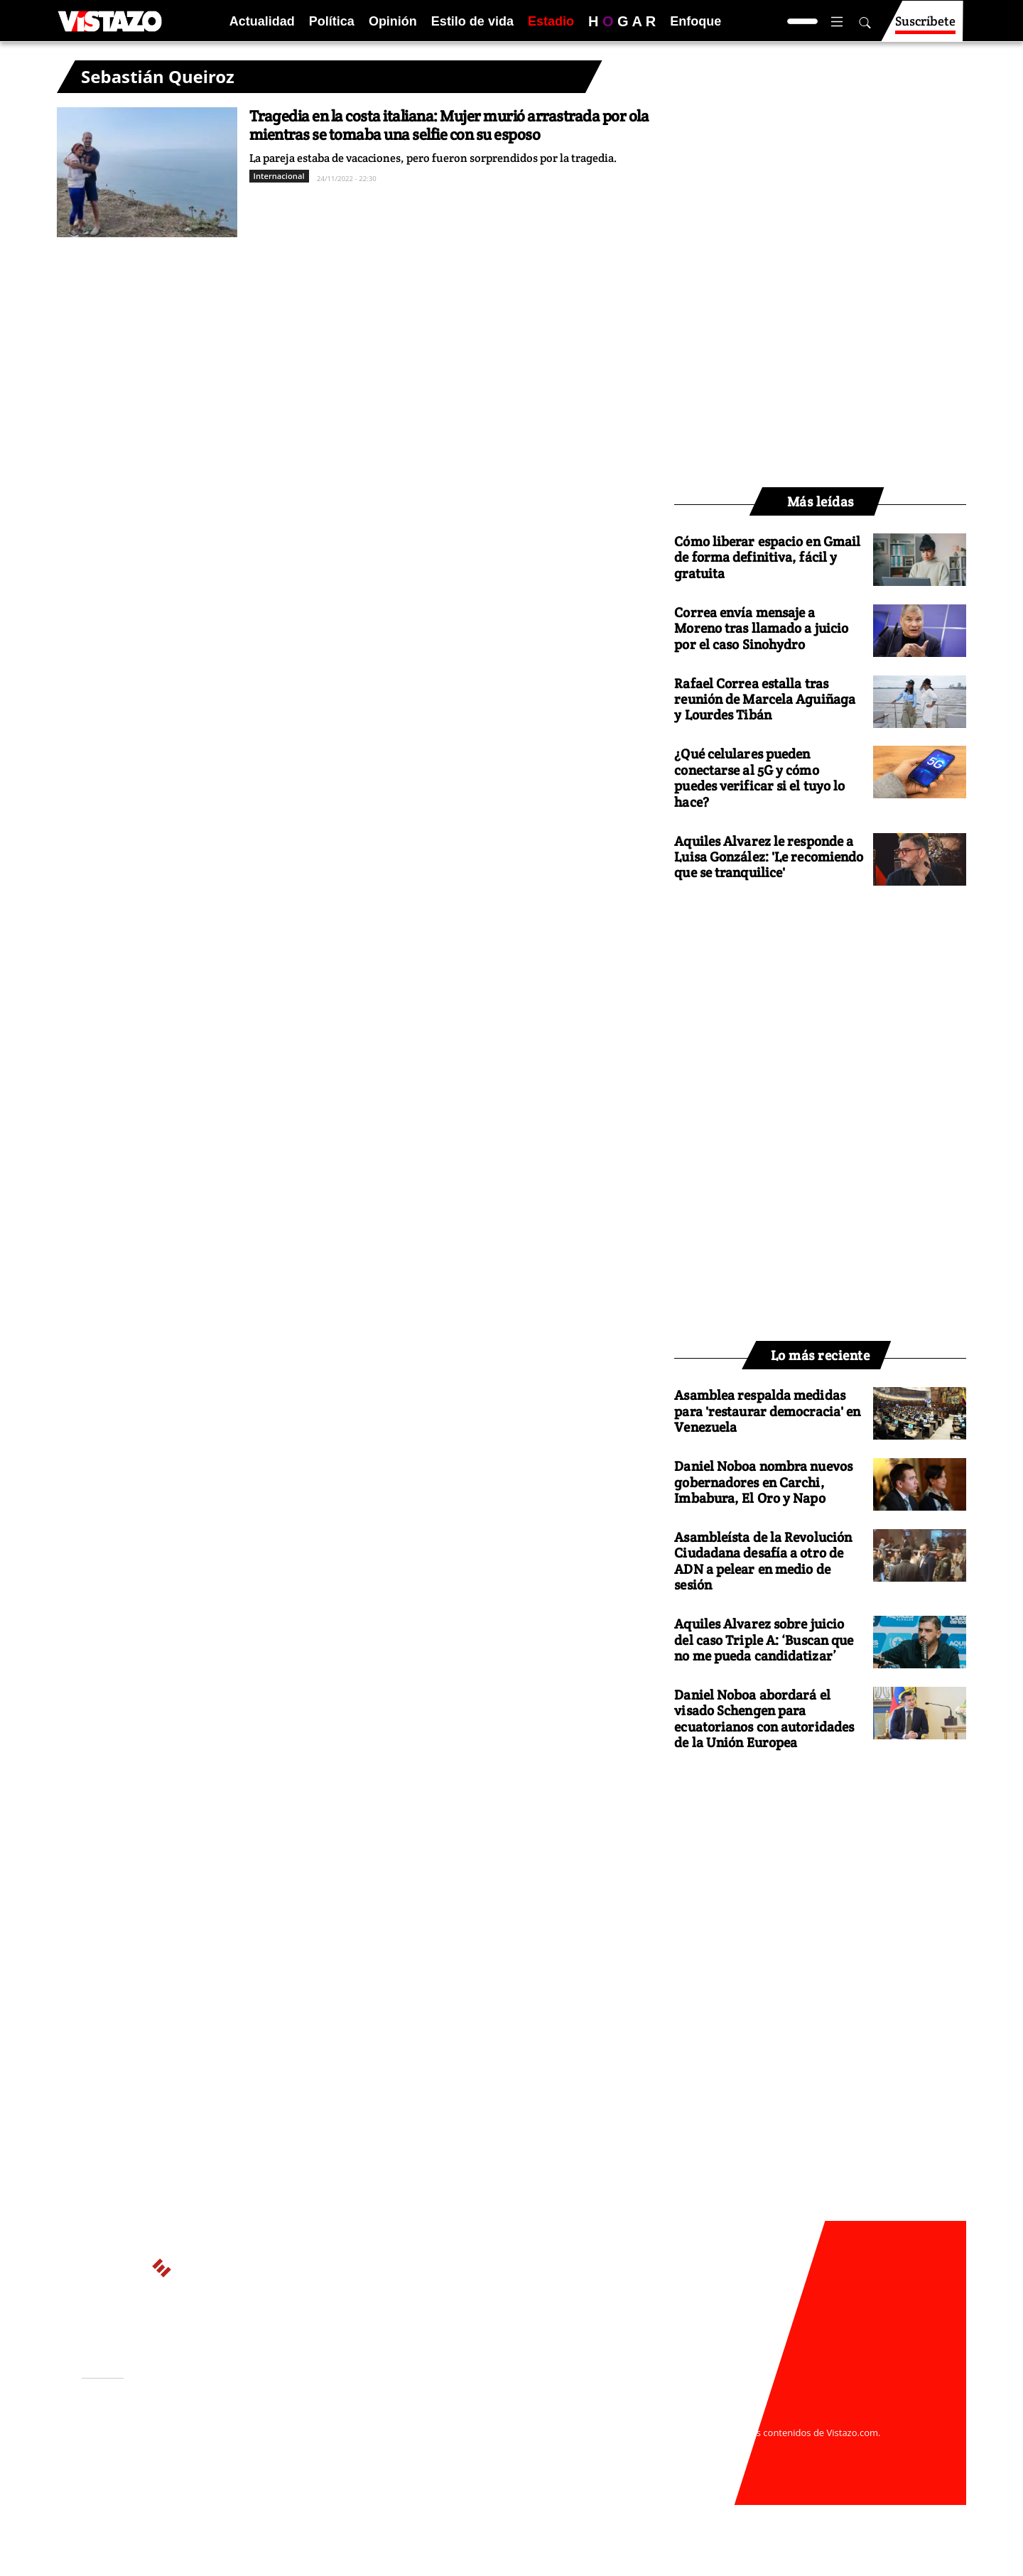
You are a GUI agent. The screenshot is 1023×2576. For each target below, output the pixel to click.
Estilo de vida (472, 21)
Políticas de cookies (398, 2446)
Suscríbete (925, 27)
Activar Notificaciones (154, 2438)
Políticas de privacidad (293, 2446)
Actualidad (262, 21)
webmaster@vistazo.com (677, 2419)
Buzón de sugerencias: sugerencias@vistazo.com (353, 2474)
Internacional (279, 175)
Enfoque (695, 21)
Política (331, 21)
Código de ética (276, 2460)
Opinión (393, 21)
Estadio (551, 21)
